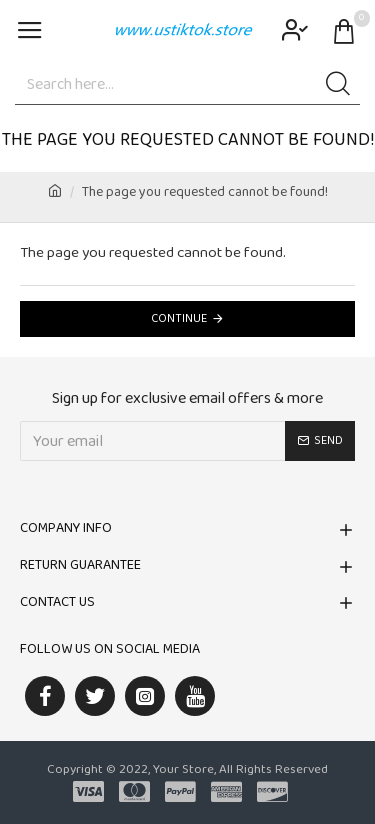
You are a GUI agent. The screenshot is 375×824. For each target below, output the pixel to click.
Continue (179, 319)
